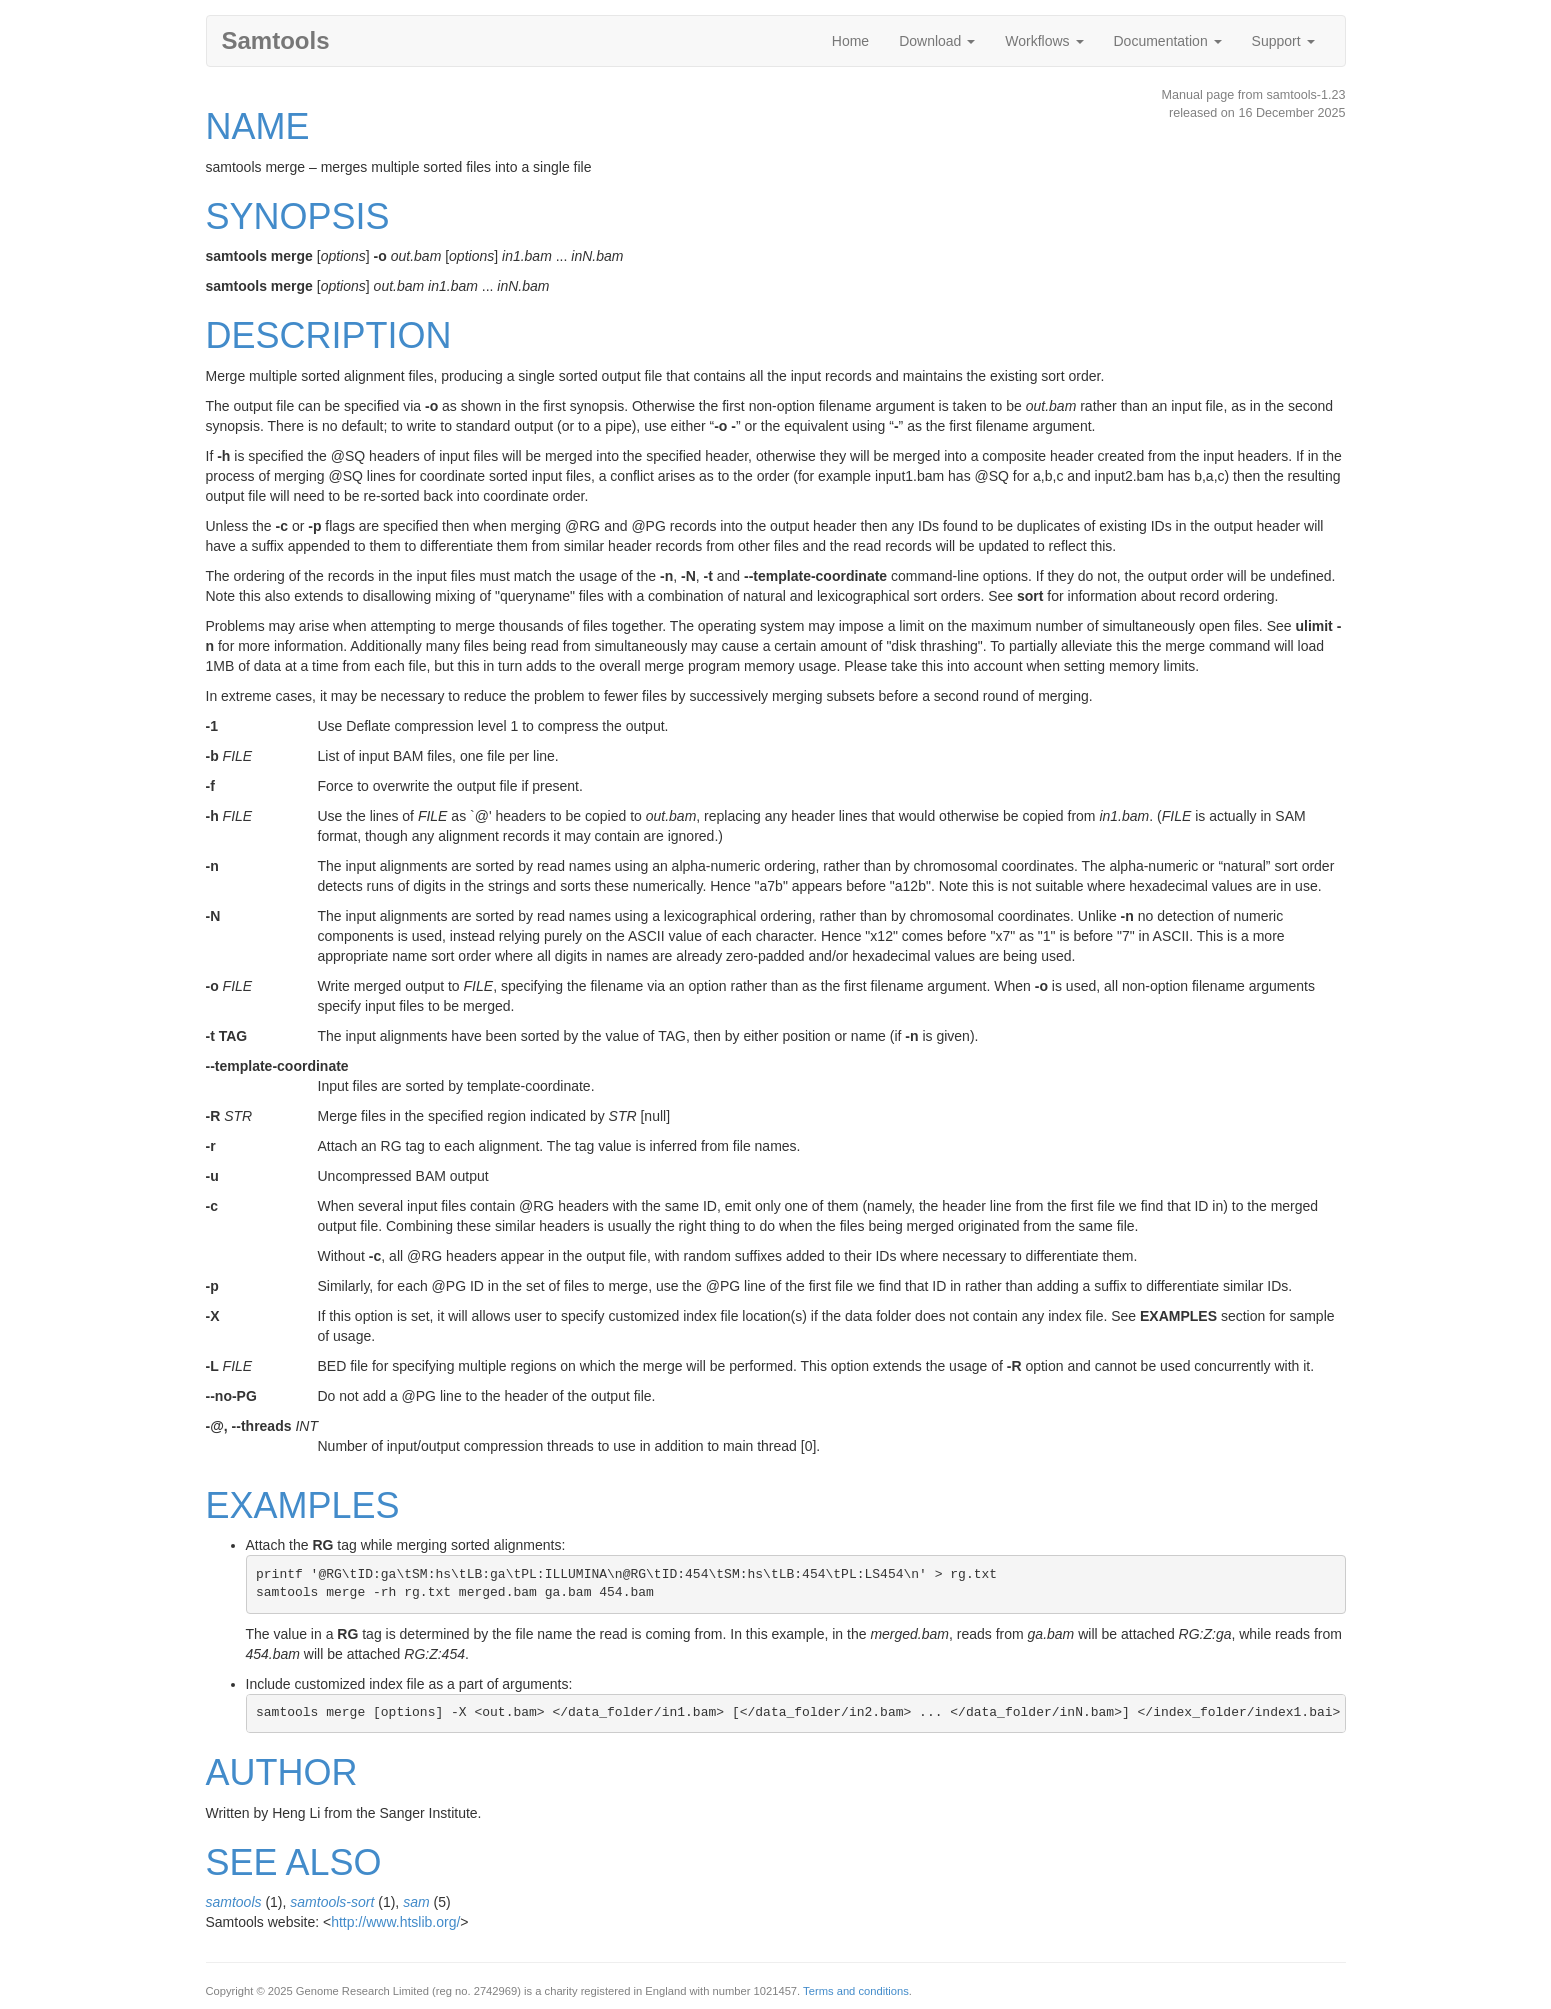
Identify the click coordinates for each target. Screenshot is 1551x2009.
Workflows (1044, 41)
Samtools (276, 40)
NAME (258, 126)
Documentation (1168, 41)
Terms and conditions (856, 1991)
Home (850, 41)
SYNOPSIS (298, 216)
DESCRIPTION (329, 335)
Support (1283, 41)
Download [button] (937, 41)
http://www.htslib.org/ (395, 1922)
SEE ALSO (294, 1862)
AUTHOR (282, 1772)
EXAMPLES (303, 1505)
